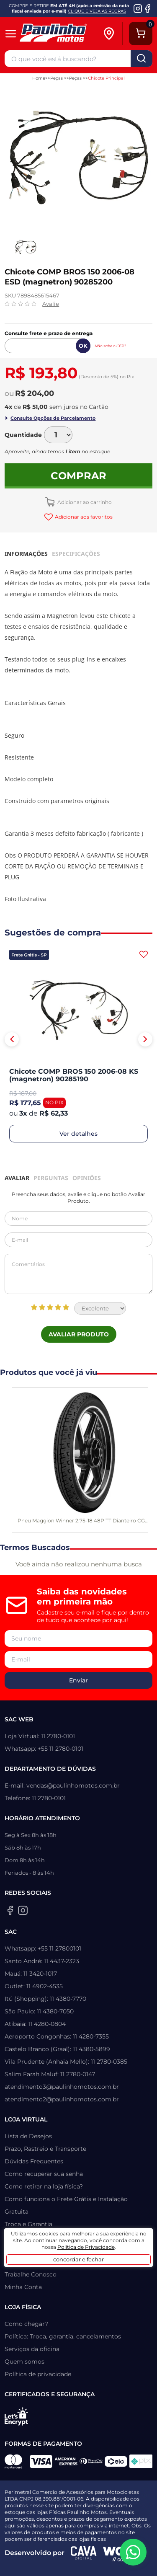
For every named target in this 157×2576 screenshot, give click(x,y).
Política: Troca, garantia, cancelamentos (63, 2336)
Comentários (78, 1274)
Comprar (78, 476)
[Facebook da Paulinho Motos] (147, 8)
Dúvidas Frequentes (34, 2161)
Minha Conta (23, 2287)
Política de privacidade (38, 2374)
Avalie (50, 303)
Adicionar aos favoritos (83, 517)
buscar (141, 58)
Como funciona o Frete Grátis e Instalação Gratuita (66, 2205)
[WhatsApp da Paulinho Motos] (133, 2552)
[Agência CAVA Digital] (84, 2553)
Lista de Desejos (28, 2136)
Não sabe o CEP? (110, 346)
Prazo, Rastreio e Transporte (45, 2148)
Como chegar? (26, 2324)
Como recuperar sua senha (44, 2174)
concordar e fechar (78, 2259)
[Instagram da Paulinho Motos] (138, 8)
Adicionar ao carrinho (84, 502)
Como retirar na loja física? (44, 2186)
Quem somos (24, 2361)
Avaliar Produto (79, 1334)
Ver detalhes (78, 1133)
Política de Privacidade (86, 2247)
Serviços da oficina (32, 2349)
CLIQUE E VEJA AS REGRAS (97, 11)
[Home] (60, 33)
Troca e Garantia (28, 2224)
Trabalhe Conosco (31, 2274)
